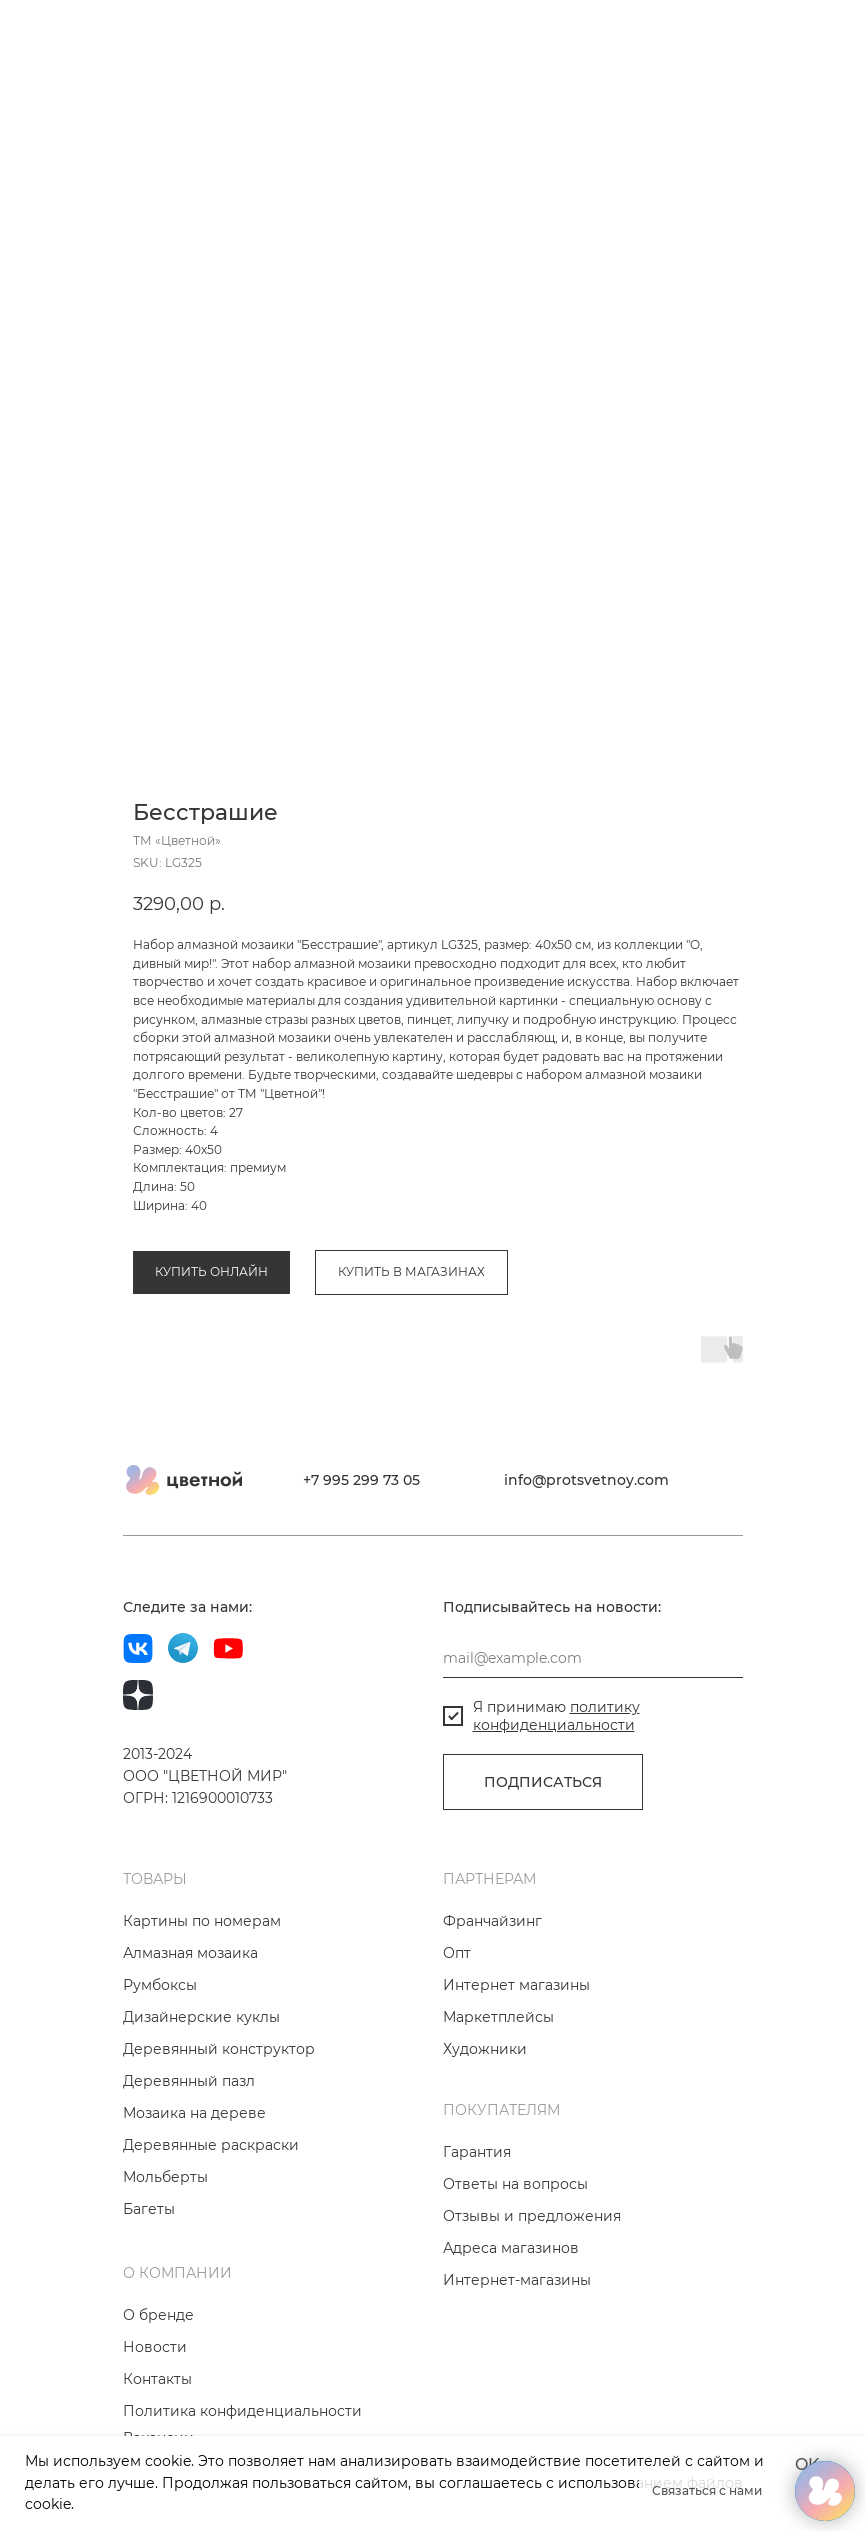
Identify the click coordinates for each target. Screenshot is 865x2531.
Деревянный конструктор (219, 2119)
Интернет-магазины (517, 2350)
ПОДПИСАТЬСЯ (543, 1852)
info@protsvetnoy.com (586, 1550)
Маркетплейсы (498, 2087)
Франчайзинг (492, 1991)
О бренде (158, 2385)
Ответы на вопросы (515, 2254)
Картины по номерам (202, 1991)
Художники (485, 2119)
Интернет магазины (516, 2055)
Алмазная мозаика (191, 1167)
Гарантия (477, 2222)
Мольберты (165, 2247)
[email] (593, 1728)
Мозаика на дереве (194, 2183)
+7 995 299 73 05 (361, 1550)
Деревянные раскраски (211, 2215)
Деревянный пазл (189, 2151)
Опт (457, 2023)
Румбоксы (160, 2055)
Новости (155, 2417)
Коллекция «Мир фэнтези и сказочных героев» (407, 1167)
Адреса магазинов (511, 2318)
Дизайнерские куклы (201, 2087)
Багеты (149, 2279)
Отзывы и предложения (532, 2286)
